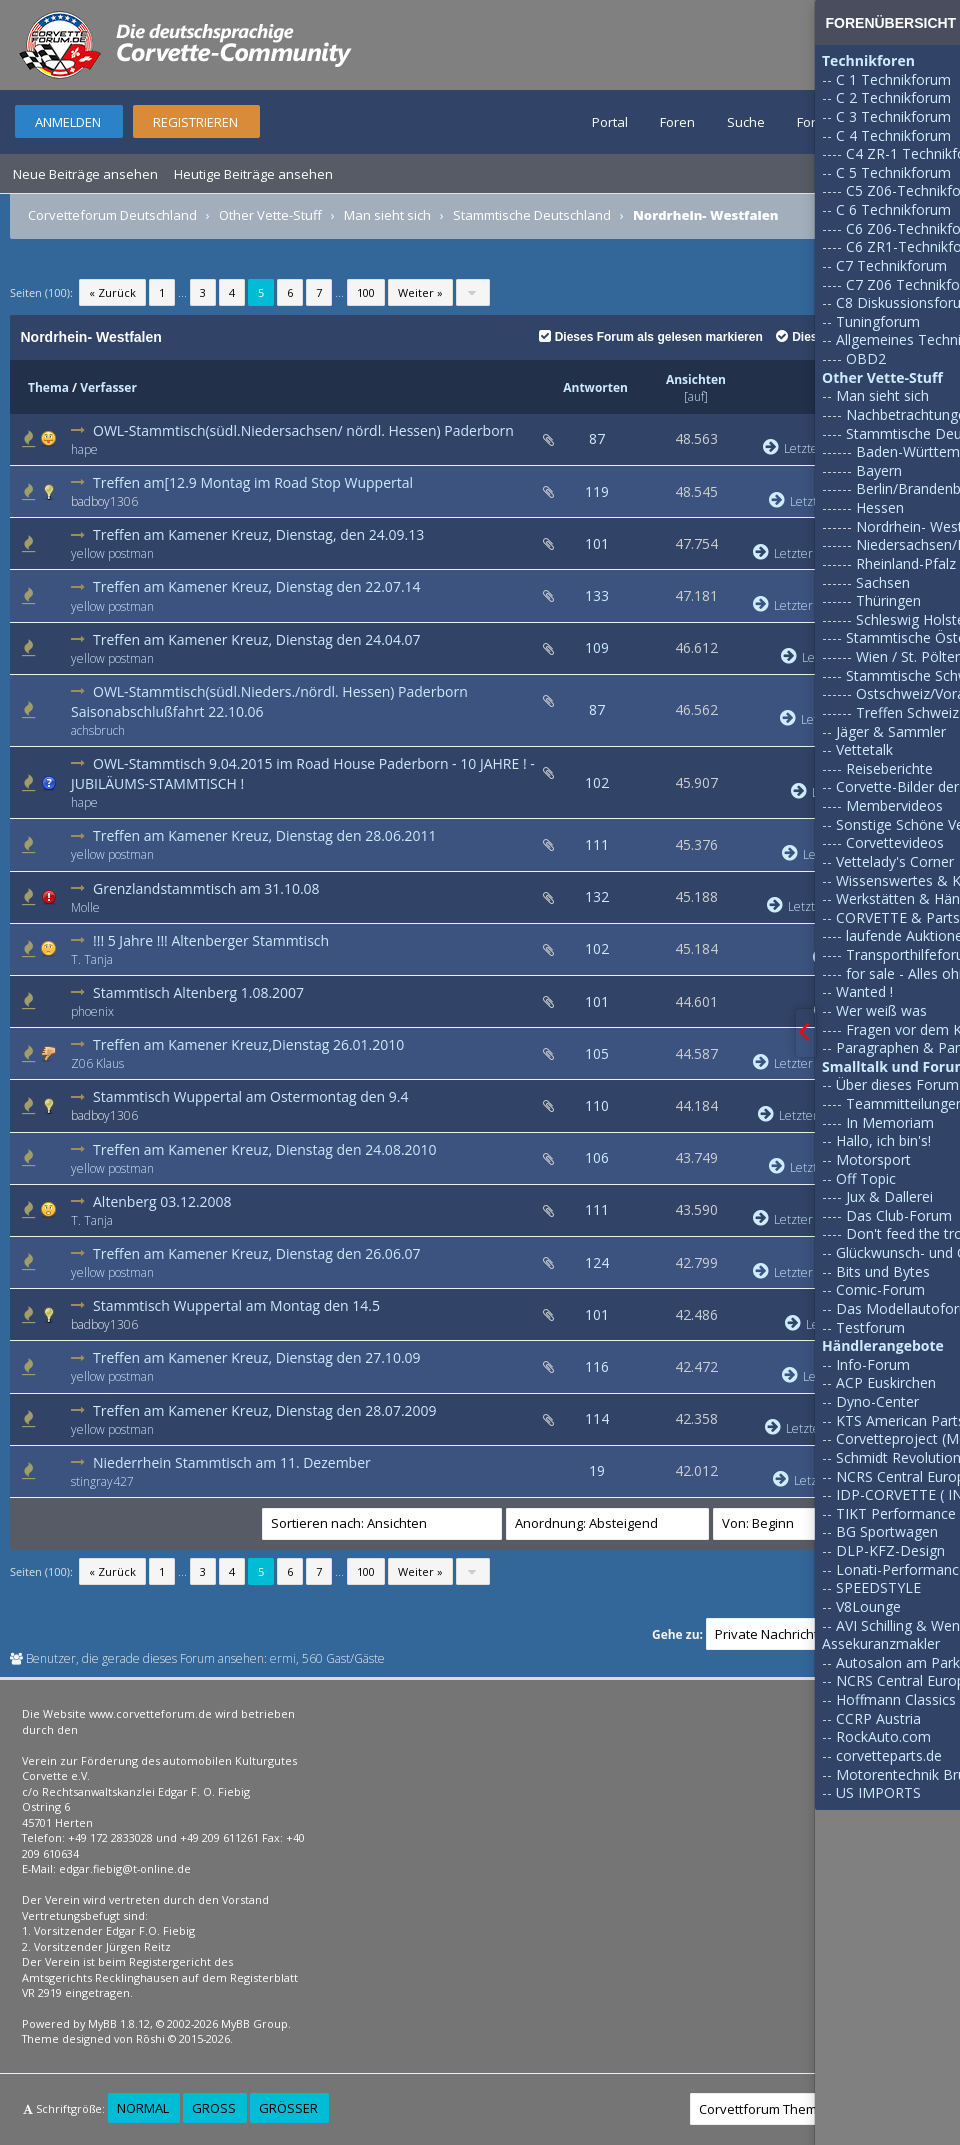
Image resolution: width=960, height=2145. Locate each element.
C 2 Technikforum (893, 97)
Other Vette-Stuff (270, 215)
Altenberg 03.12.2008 (162, 1201)
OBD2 (866, 358)
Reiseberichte (889, 768)
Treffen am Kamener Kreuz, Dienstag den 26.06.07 (257, 1253)
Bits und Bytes (883, 1271)
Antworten (595, 387)
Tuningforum (878, 321)
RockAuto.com (883, 1736)
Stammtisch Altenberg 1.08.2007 (198, 992)
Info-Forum (873, 1364)
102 (597, 782)
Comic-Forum (880, 1289)
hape (84, 449)
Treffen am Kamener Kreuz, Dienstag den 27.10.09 (257, 1357)
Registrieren (195, 122)
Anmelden (68, 122)
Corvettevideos (895, 842)
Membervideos (894, 805)
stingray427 (102, 1481)
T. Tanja (92, 959)
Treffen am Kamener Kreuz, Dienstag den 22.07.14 (257, 586)
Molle (85, 907)
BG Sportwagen (887, 1531)
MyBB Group (254, 2023)
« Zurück (112, 292)
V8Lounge (868, 1606)
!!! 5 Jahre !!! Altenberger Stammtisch (211, 940)
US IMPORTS (878, 1792)
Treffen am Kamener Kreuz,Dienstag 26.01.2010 (248, 1044)
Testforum (870, 1327)
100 (366, 292)
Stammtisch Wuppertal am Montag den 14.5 (236, 1305)
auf (696, 396)
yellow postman (112, 553)
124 (597, 1262)
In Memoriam (890, 1122)
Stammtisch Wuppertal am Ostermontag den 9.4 (251, 1096)
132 (597, 896)
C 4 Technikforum (893, 135)
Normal (143, 2108)
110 (597, 1105)
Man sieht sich (387, 215)
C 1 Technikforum (893, 79)
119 (597, 491)
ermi (283, 1658)
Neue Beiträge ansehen (85, 174)
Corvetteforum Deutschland (112, 215)
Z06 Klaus (97, 1063)
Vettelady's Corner (895, 861)
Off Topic (866, 1178)
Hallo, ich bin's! (883, 1140)
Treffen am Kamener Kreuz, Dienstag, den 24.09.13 (258, 534)
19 (597, 1470)
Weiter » (420, 292)
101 (597, 543)
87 (597, 438)
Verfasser (108, 387)
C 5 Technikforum (893, 172)
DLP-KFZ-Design (890, 1550)
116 (597, 1366)
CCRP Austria (878, 1718)
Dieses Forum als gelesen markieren (651, 337)
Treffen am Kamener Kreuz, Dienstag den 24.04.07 (257, 639)
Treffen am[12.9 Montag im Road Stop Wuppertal (253, 482)
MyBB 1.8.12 (119, 2023)
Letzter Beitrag (803, 553)
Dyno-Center (877, 1401)
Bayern (879, 470)
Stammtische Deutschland (532, 215)
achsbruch (98, 730)
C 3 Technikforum (893, 116)
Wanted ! (864, 991)
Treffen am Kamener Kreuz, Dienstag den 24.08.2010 (265, 1149)
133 (597, 595)
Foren (677, 122)
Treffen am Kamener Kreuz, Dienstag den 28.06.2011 (265, 835)
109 (597, 647)
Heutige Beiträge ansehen (253, 174)
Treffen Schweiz (907, 712)
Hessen (880, 507)
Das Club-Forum (899, 1215)
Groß (214, 2108)
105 (597, 1053)
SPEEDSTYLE (878, 1587)
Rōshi (150, 2038)
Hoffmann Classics (896, 1699)
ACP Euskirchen (886, 1382)
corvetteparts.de (889, 1755)
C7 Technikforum (891, 265)
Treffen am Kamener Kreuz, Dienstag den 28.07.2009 (265, 1410)
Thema (48, 387)
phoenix (92, 1011)
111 (597, 844)
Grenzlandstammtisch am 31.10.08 (206, 888)
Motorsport (873, 1159)
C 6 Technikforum (893, 209)
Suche (746, 122)
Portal (610, 122)
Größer (288, 2108)
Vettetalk (864, 749)
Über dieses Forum (897, 1084)
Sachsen (883, 582)
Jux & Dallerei (889, 1196)
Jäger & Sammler (891, 731)
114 (597, 1418)
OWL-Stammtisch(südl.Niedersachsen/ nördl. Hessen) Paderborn (303, 430)
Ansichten (696, 379)
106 (597, 1157)
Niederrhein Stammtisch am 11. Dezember (232, 1462)
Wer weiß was (881, 1010)
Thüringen (888, 600)
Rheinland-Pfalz (906, 563)
